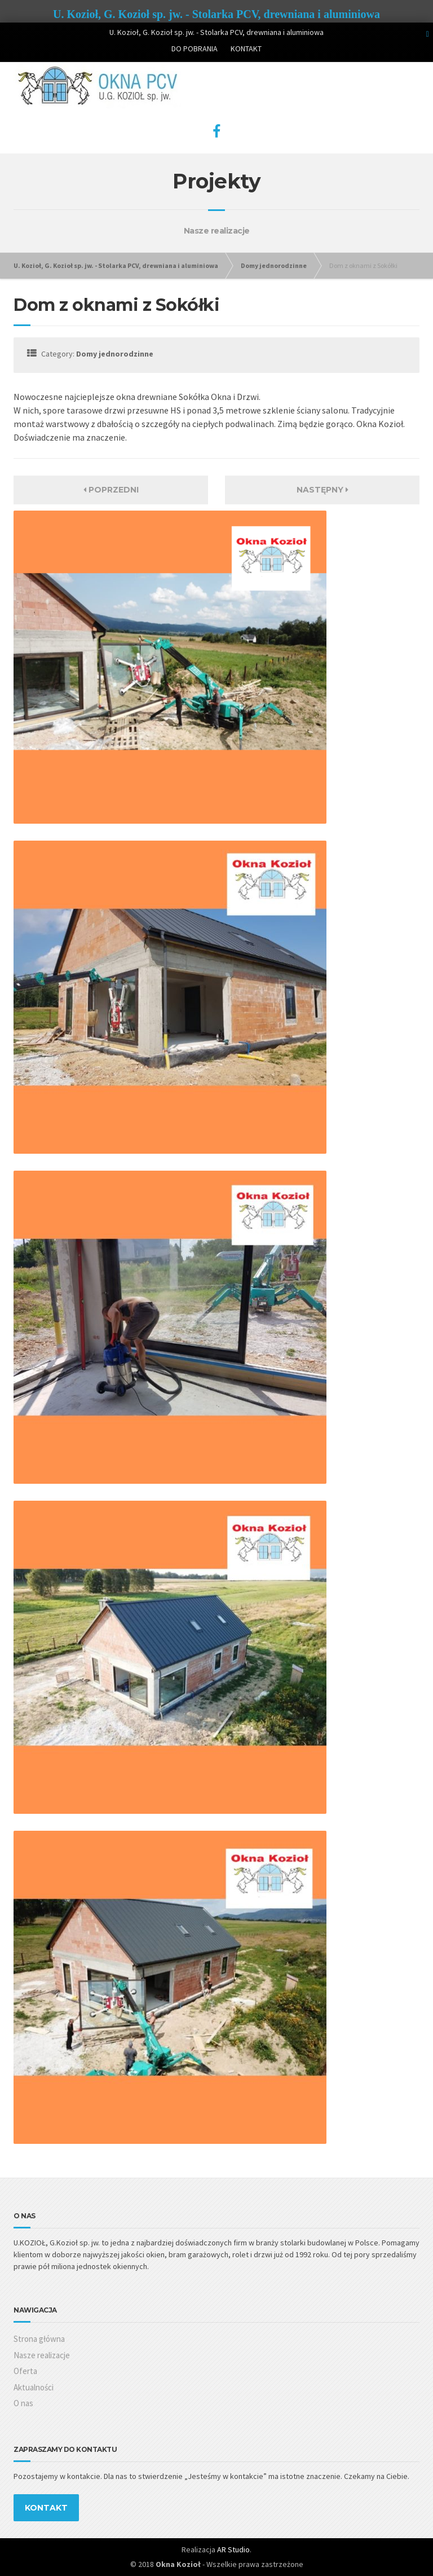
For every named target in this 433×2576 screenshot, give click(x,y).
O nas (23, 2403)
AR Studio (233, 2549)
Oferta (25, 2371)
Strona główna (39, 2338)
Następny (322, 490)
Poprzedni (111, 490)
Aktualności (34, 2387)
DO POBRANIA (194, 48)
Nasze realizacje (42, 2355)
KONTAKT (246, 48)
